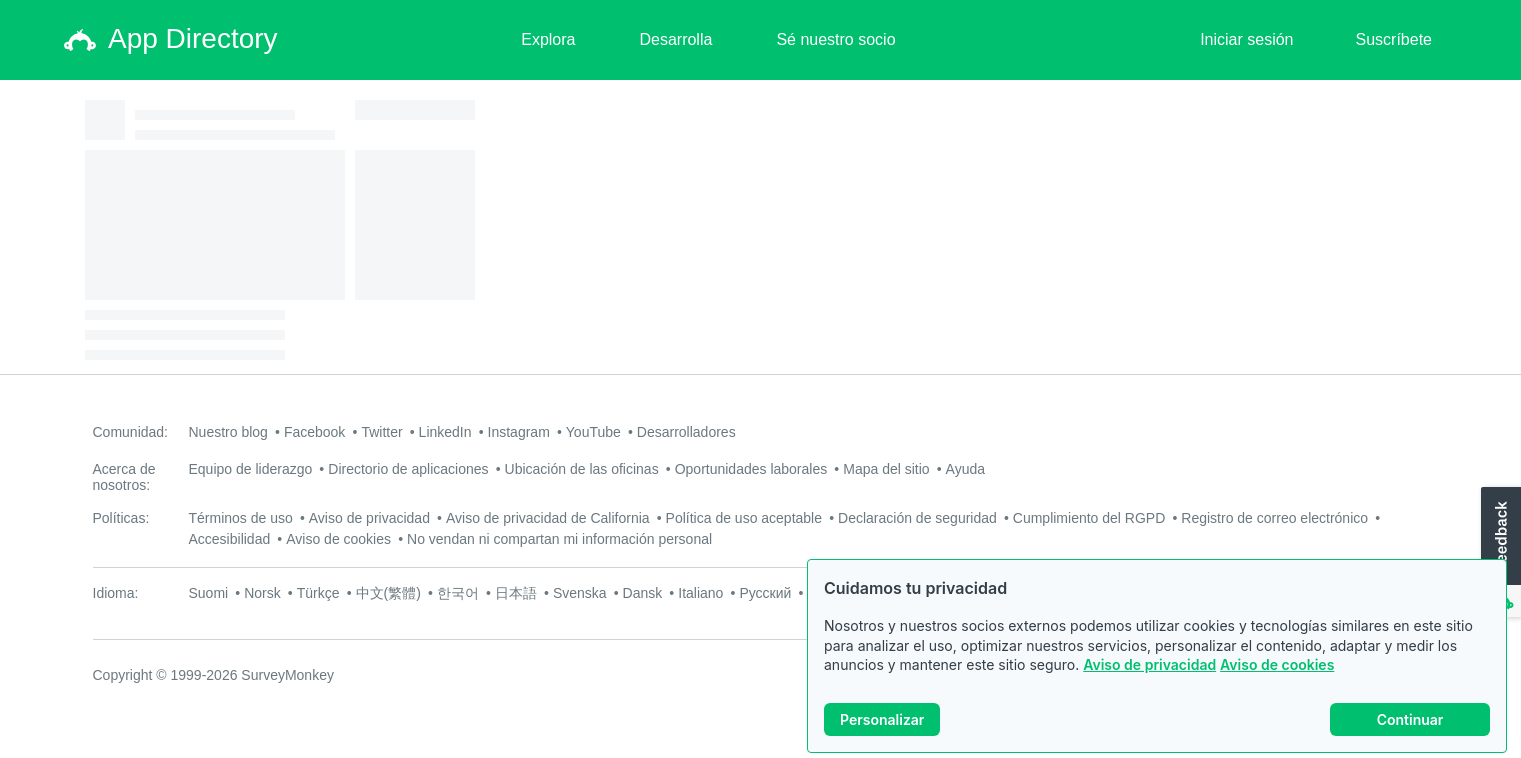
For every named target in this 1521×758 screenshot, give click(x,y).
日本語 (516, 593)
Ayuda (965, 469)
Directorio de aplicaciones (408, 469)
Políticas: (121, 518)
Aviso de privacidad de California (548, 518)
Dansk (643, 593)
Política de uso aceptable (744, 518)
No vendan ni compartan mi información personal (559, 539)
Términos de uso (241, 518)
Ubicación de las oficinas (582, 469)
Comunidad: (131, 432)
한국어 (458, 593)
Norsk (262, 593)
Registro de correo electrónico (1274, 518)
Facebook (314, 432)
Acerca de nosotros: (124, 477)
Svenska (580, 593)
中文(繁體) (388, 593)
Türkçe (318, 593)
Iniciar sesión (1246, 39)
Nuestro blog (228, 432)
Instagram (519, 432)
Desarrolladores (686, 432)
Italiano (700, 593)
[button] (1499, 553)
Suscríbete (1394, 39)
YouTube (593, 432)
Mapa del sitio (886, 469)
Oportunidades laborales (751, 469)
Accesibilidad (230, 539)
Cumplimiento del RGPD (1089, 518)
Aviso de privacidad (1149, 664)
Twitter (381, 432)
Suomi (209, 593)
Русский (765, 593)
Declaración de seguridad (917, 518)
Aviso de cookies (1277, 664)
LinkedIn (445, 432)
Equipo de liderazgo (251, 469)
